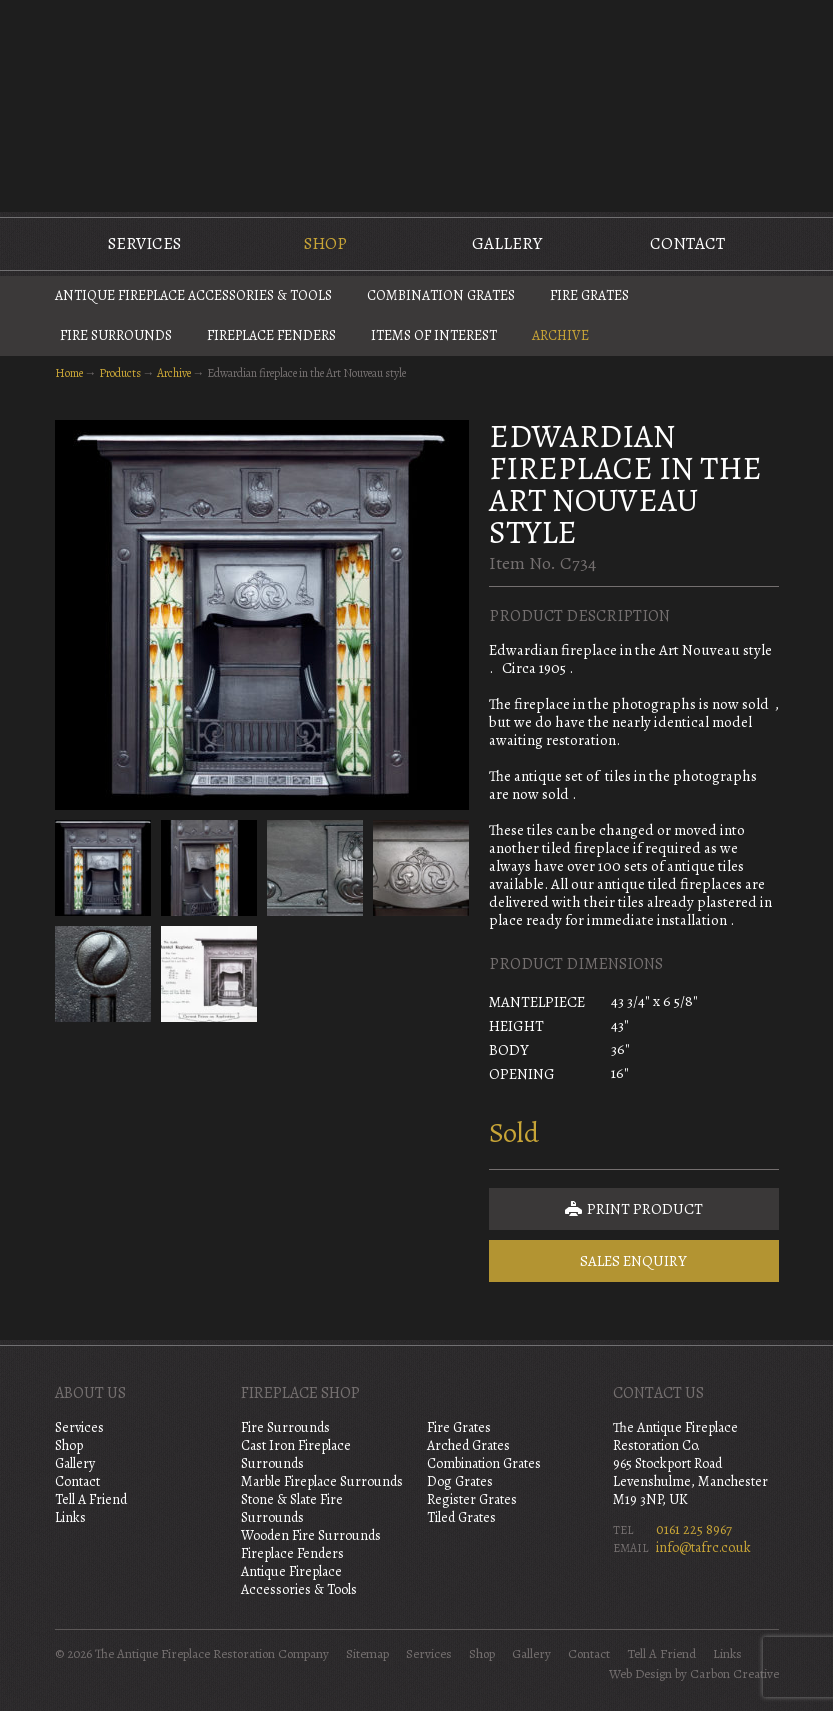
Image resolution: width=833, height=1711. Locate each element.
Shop (325, 243)
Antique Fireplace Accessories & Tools (193, 295)
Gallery (507, 243)
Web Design (640, 1674)
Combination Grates (441, 295)
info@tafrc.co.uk (703, 1547)
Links (70, 1517)
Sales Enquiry (633, 1261)
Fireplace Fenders (271, 335)
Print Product (634, 1209)
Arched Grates (468, 1445)
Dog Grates (460, 1481)
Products (120, 373)
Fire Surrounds (116, 335)
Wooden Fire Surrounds (311, 1535)
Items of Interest (434, 335)
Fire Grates (589, 295)
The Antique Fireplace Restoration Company (417, 104)
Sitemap (367, 1654)
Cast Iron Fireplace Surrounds (296, 1454)
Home (69, 373)
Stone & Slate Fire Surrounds (292, 1508)
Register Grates (472, 1499)
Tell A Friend (91, 1499)
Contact (687, 243)
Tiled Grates (461, 1517)
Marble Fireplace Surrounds (322, 1481)
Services (144, 243)
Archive (560, 335)
